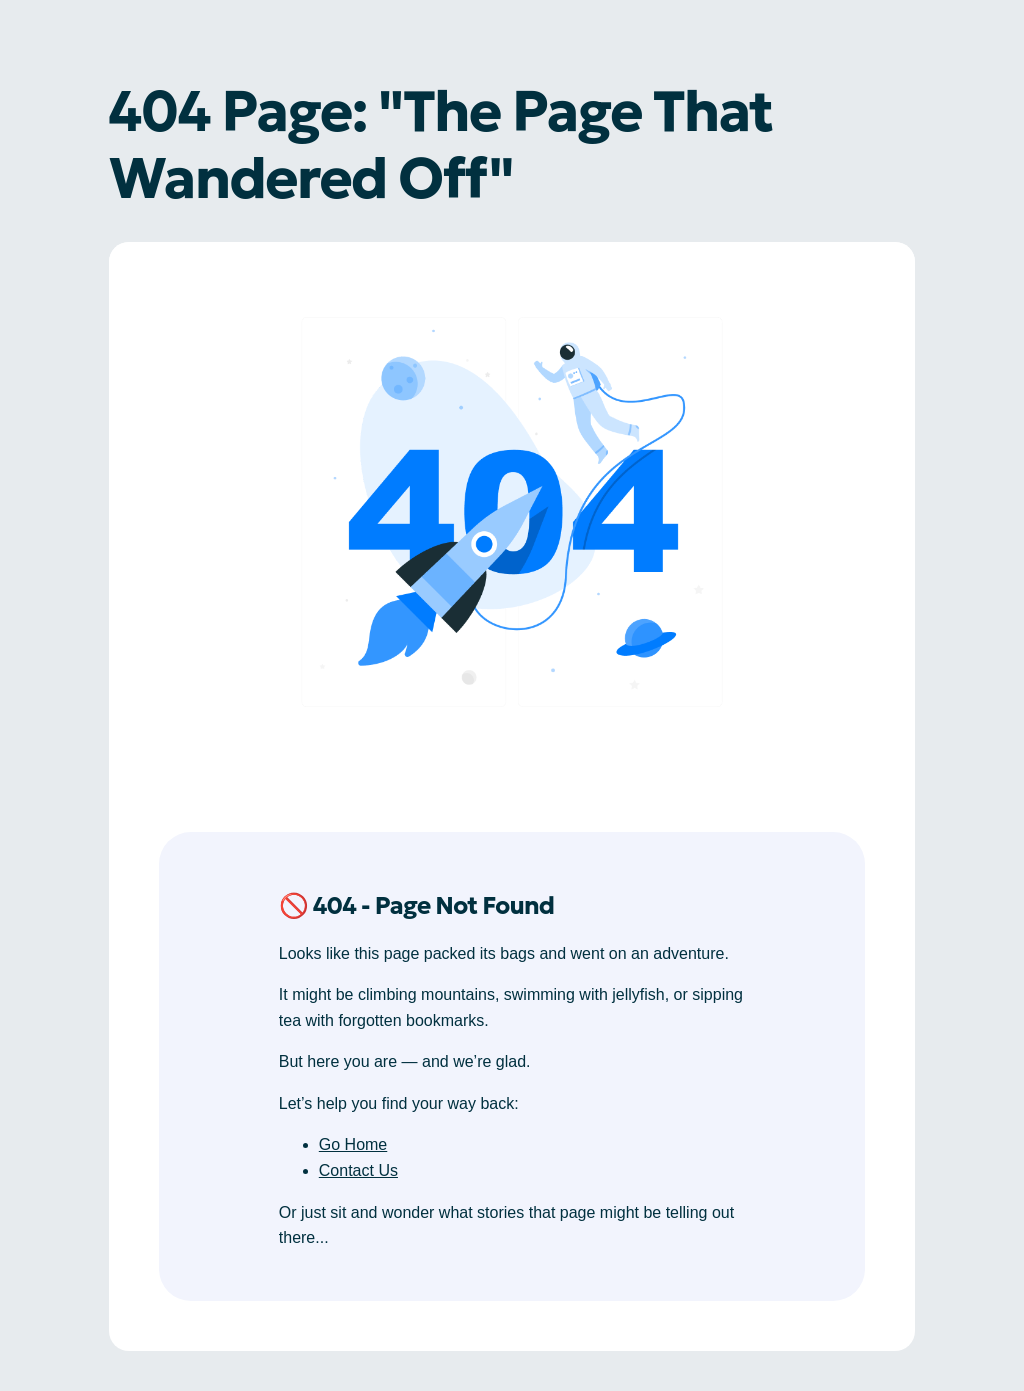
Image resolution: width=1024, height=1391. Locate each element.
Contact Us (358, 1170)
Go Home (353, 1144)
